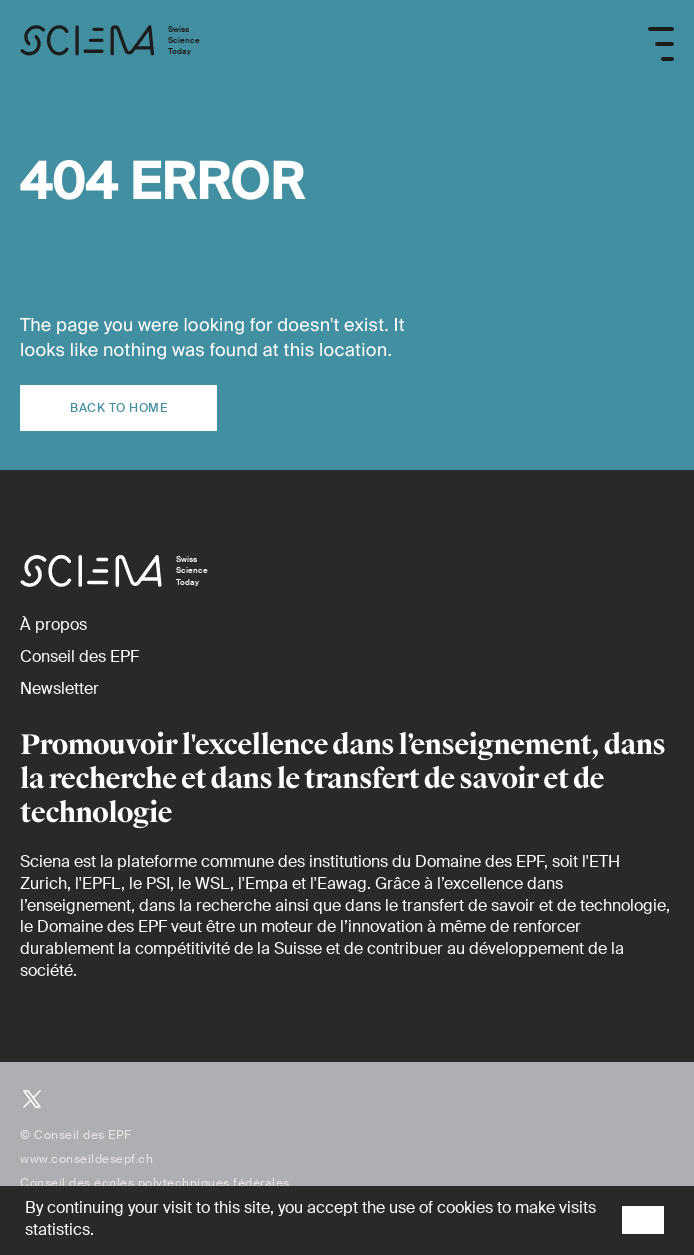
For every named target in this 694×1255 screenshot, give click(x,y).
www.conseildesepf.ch (86, 1159)
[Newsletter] (59, 688)
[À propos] (53, 624)
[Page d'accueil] (110, 44)
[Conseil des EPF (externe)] (79, 656)
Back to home (118, 408)
